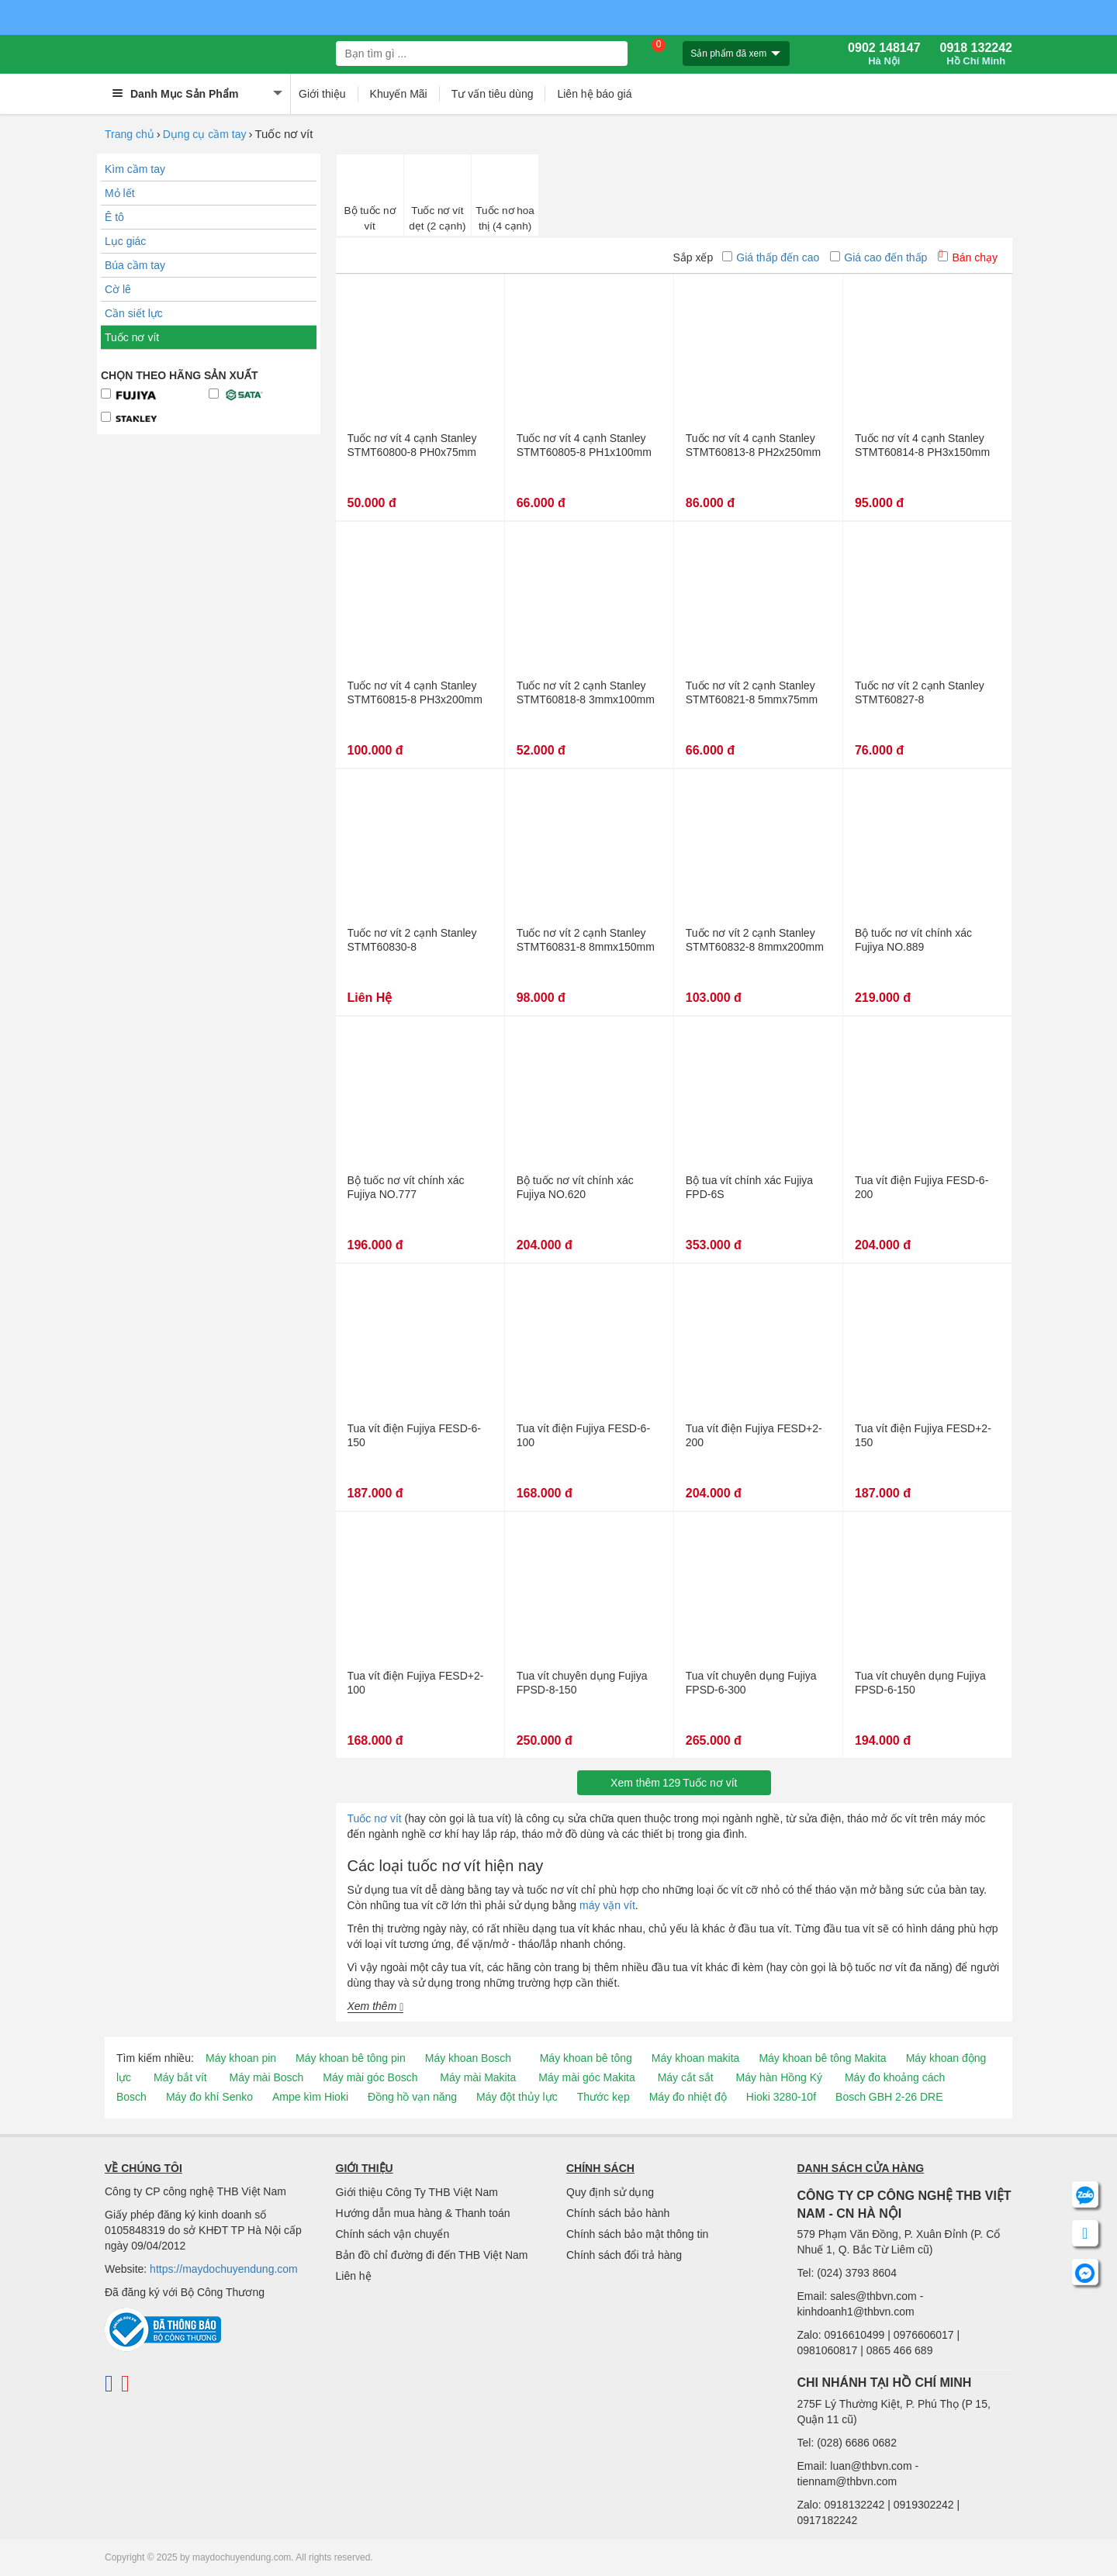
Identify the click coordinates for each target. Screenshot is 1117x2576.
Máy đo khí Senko (209, 2097)
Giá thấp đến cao (770, 257)
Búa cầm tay (135, 265)
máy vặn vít (607, 1905)
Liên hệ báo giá (594, 94)
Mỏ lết (120, 193)
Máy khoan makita (696, 2058)
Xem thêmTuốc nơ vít (673, 1783)
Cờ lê (118, 289)
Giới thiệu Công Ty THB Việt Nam (417, 2192)
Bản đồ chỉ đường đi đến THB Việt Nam (432, 2255)
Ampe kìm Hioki (310, 2097)
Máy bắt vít (180, 2077)
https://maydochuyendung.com (224, 2269)
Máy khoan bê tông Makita (822, 2058)
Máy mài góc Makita (586, 2077)
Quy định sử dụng (610, 2192)
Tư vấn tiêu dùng (492, 94)
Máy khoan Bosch (468, 2058)
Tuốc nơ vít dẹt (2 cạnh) (437, 218)
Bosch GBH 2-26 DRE (889, 2097)
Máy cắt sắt (686, 2077)
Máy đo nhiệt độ (688, 2097)
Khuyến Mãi (398, 94)
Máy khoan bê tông (586, 2058)
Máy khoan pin (241, 2058)
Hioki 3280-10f (781, 2097)
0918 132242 (976, 54)
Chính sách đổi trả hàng (624, 2255)
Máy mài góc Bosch (370, 2077)
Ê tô (114, 217)
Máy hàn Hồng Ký (779, 2077)
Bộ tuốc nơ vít (370, 218)
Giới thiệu (322, 94)
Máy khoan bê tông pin (351, 2058)
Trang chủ (129, 134)
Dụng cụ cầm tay (205, 134)
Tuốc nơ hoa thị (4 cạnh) (505, 218)
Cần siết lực (134, 313)
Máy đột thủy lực (517, 2097)
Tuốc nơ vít (132, 337)
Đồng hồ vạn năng (412, 2097)
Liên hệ (354, 2276)
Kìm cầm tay (135, 169)
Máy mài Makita (478, 2077)
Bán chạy (968, 257)
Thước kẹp (603, 2097)
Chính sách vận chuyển (393, 2234)
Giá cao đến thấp (878, 257)
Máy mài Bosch (267, 2077)
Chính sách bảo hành (617, 2213)
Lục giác (125, 241)
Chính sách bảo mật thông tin (637, 2234)
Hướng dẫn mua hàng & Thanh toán (423, 2213)
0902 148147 (884, 54)
